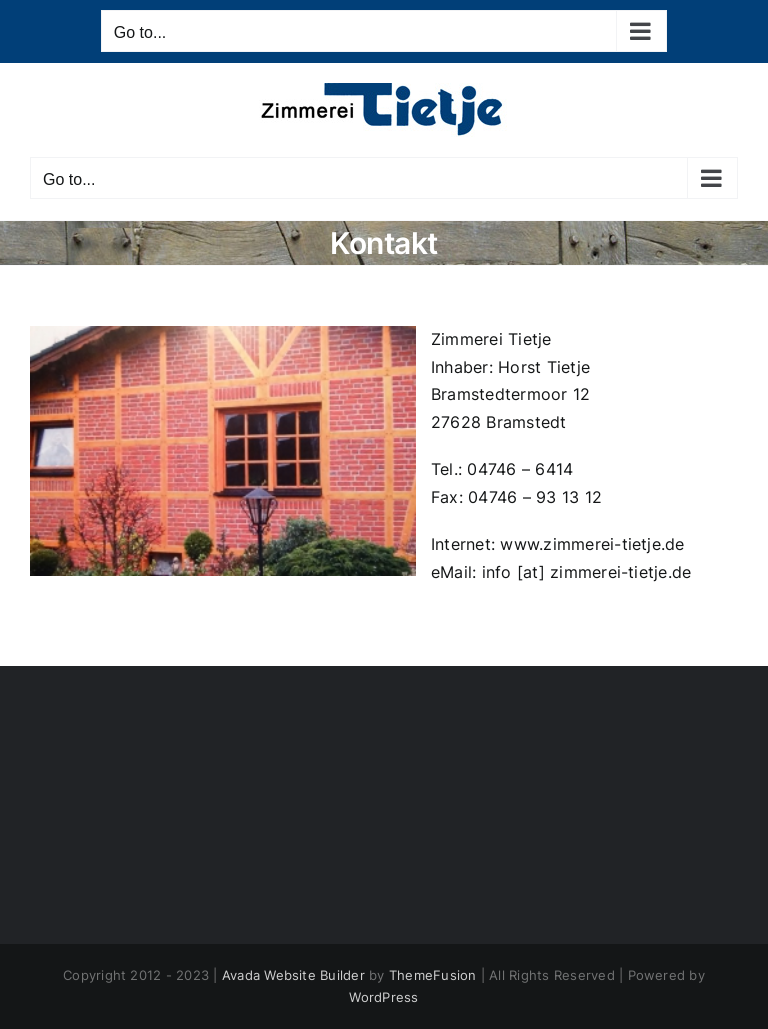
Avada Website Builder (293, 975)
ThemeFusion (433, 975)
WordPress (383, 997)
